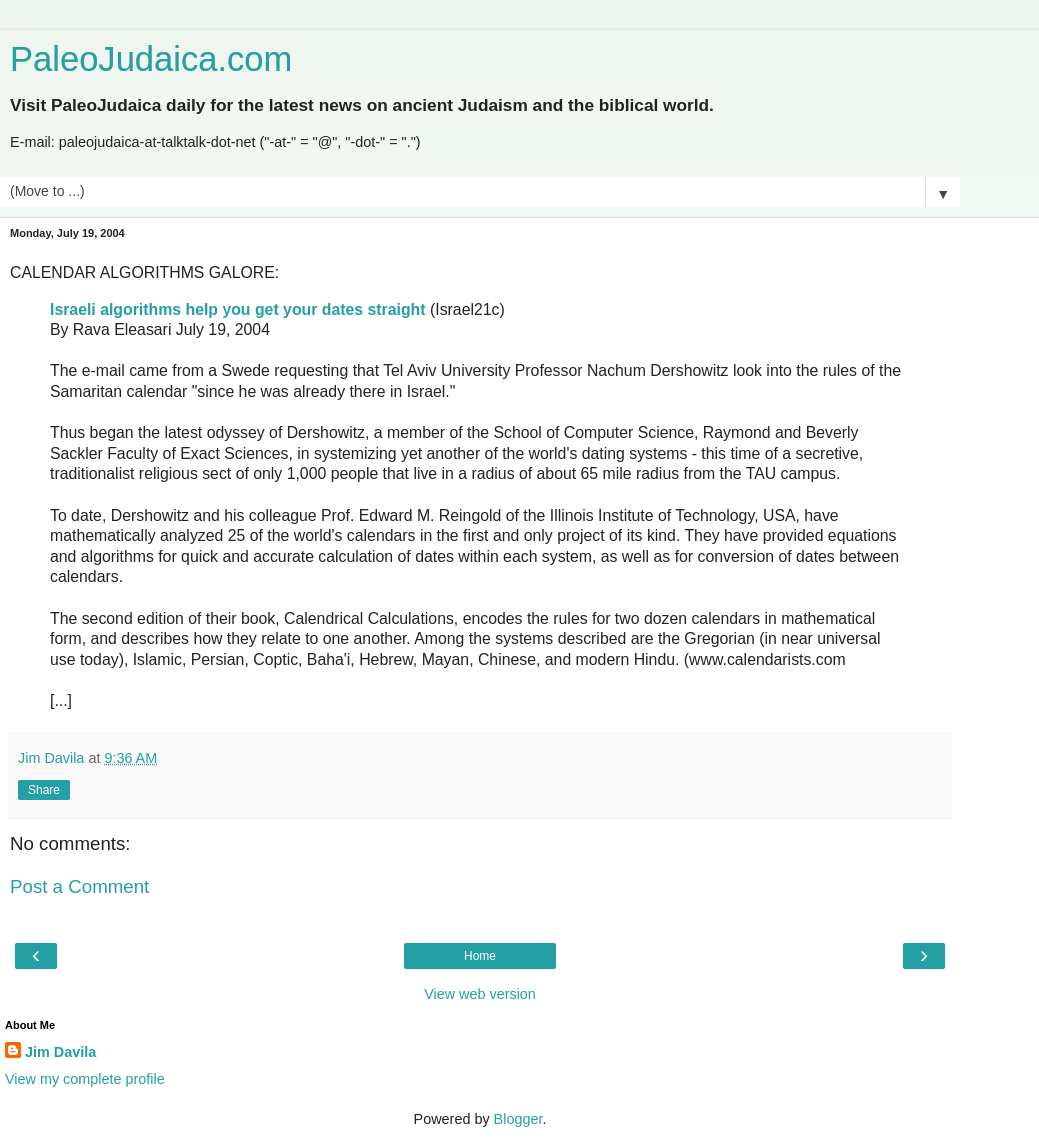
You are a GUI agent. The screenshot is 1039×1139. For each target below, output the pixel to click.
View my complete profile (85, 1079)
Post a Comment (79, 886)
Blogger (518, 1119)
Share (44, 790)
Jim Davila (60, 1052)
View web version (480, 994)
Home (480, 956)
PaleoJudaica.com (151, 59)
